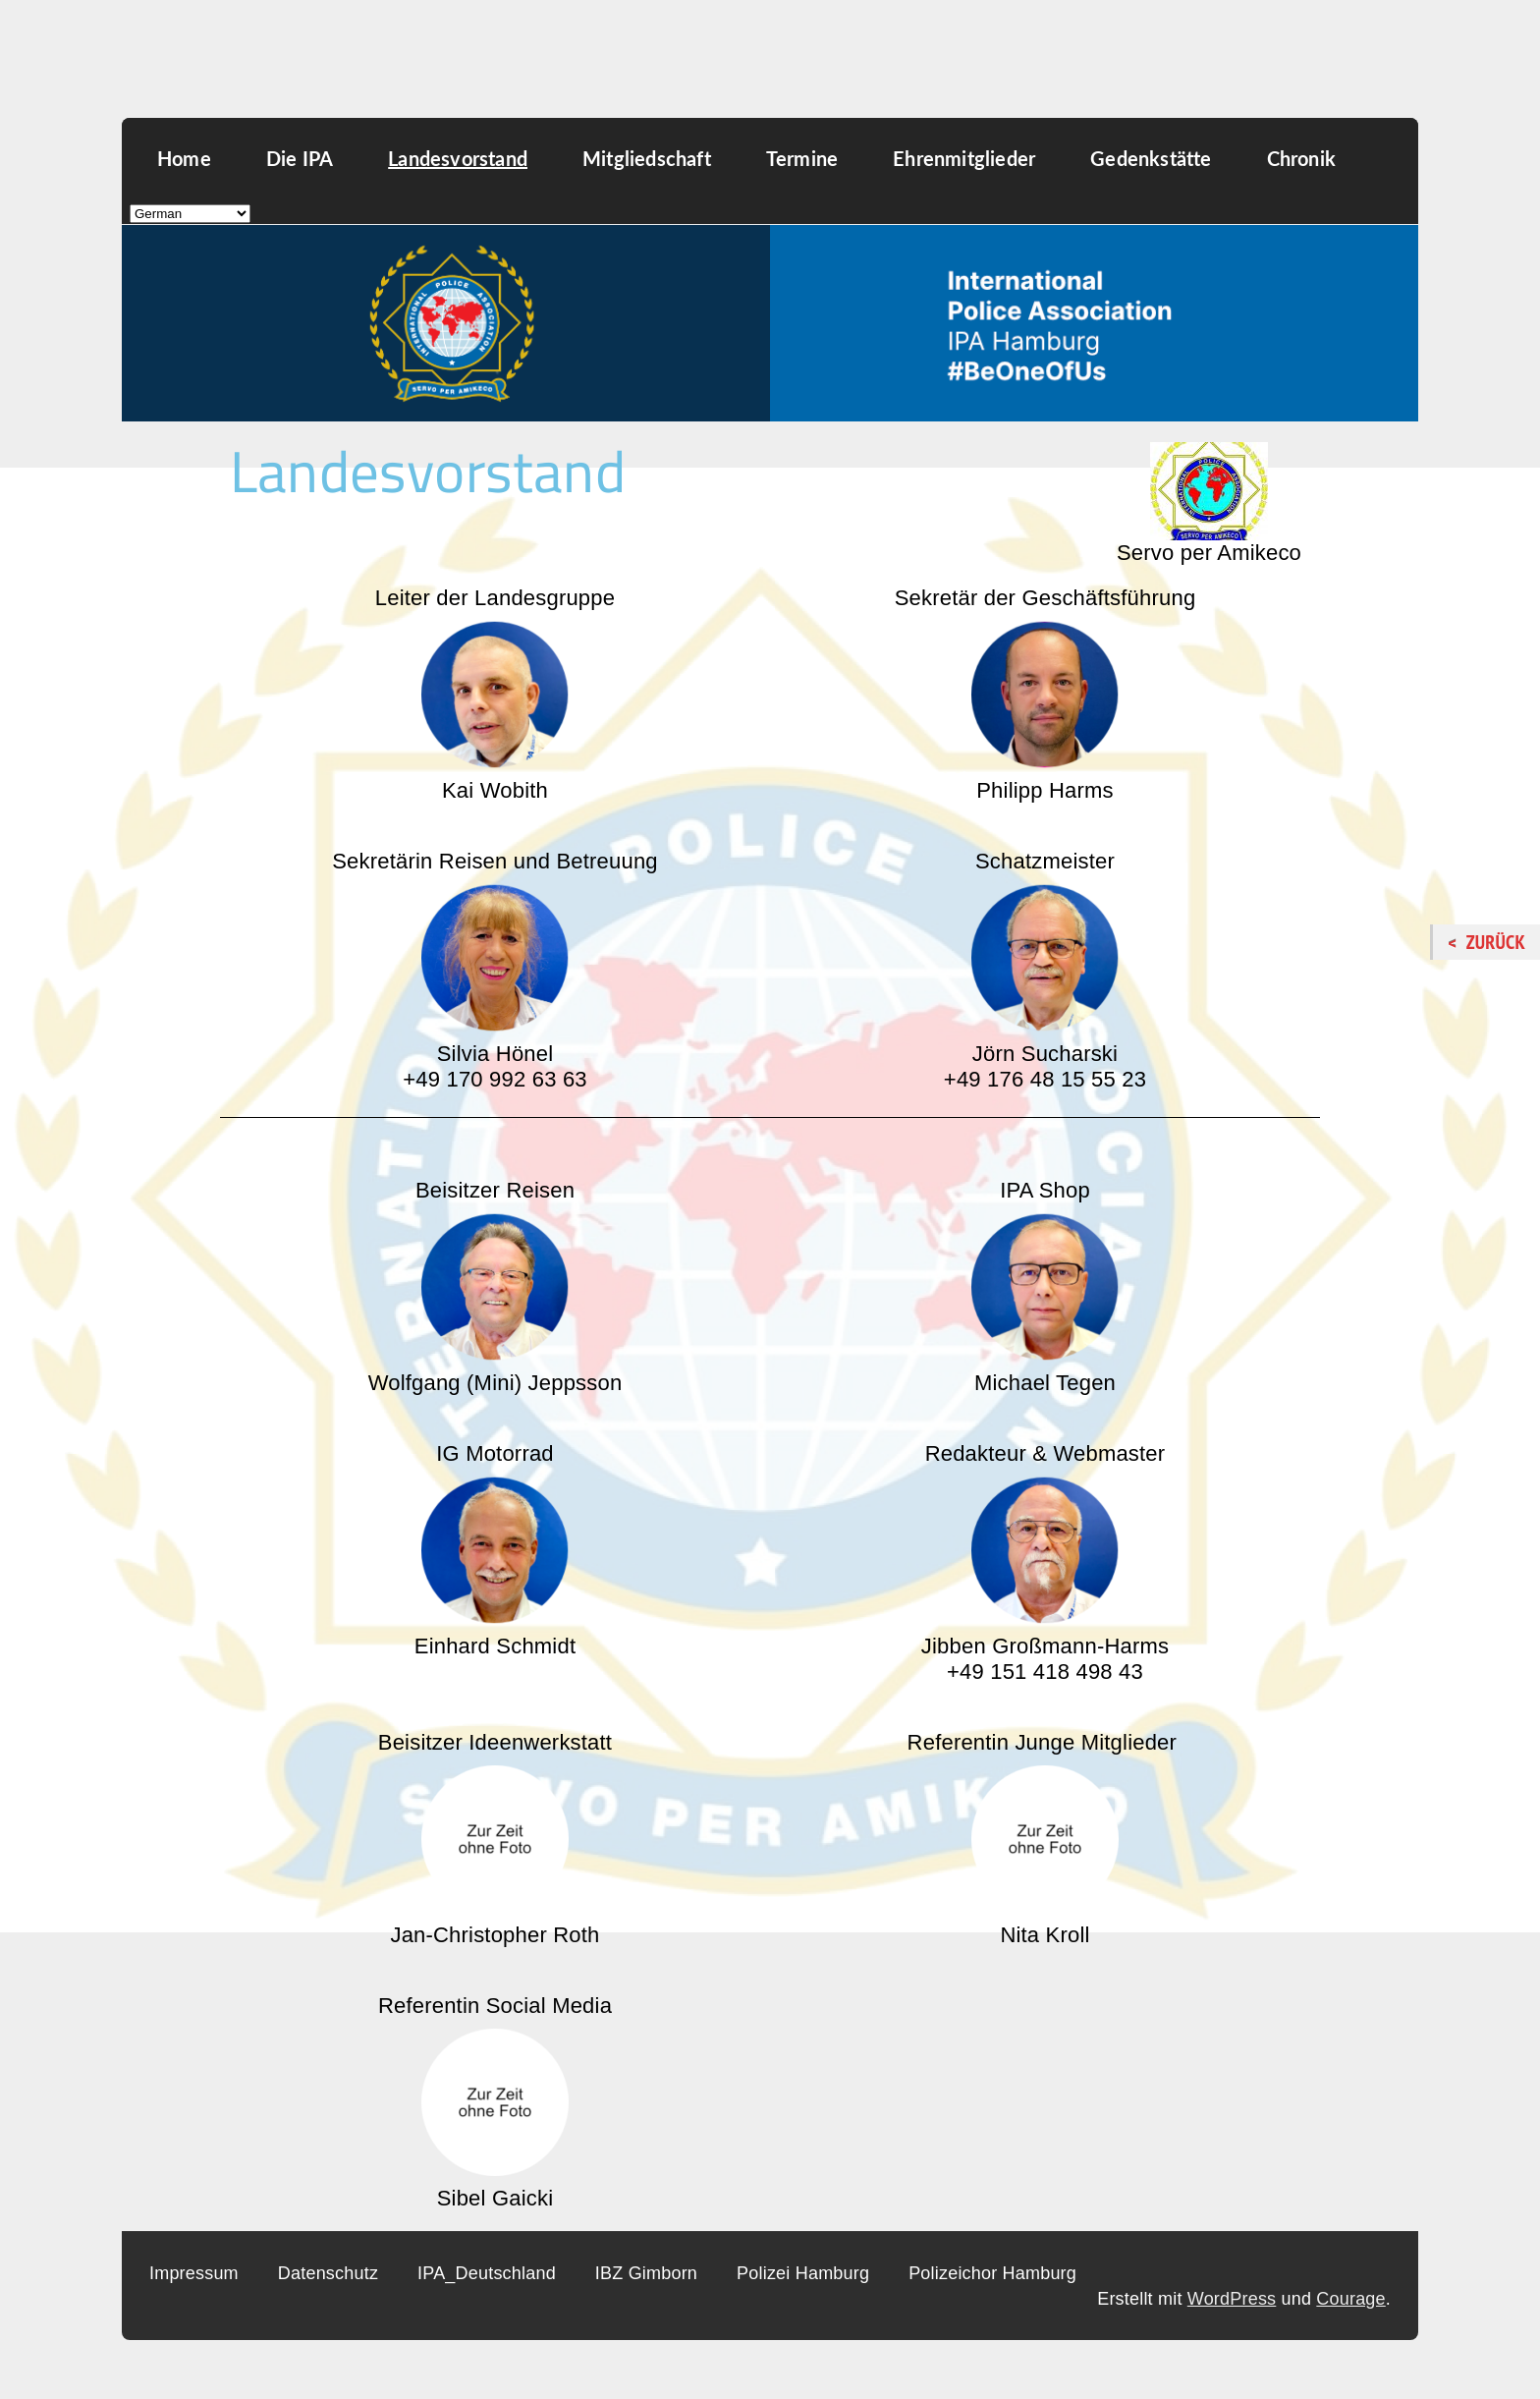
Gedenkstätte (1150, 158)
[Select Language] (190, 213)
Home (184, 158)
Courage (1350, 2299)
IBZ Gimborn (646, 2273)
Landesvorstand (457, 158)
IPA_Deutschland (486, 2273)
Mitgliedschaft (646, 158)
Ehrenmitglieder (964, 158)
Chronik (1301, 158)
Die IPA (299, 158)
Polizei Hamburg (803, 2273)
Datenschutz (328, 2273)
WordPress (1232, 2299)
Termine (802, 158)
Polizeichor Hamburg (992, 2273)
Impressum (194, 2273)
